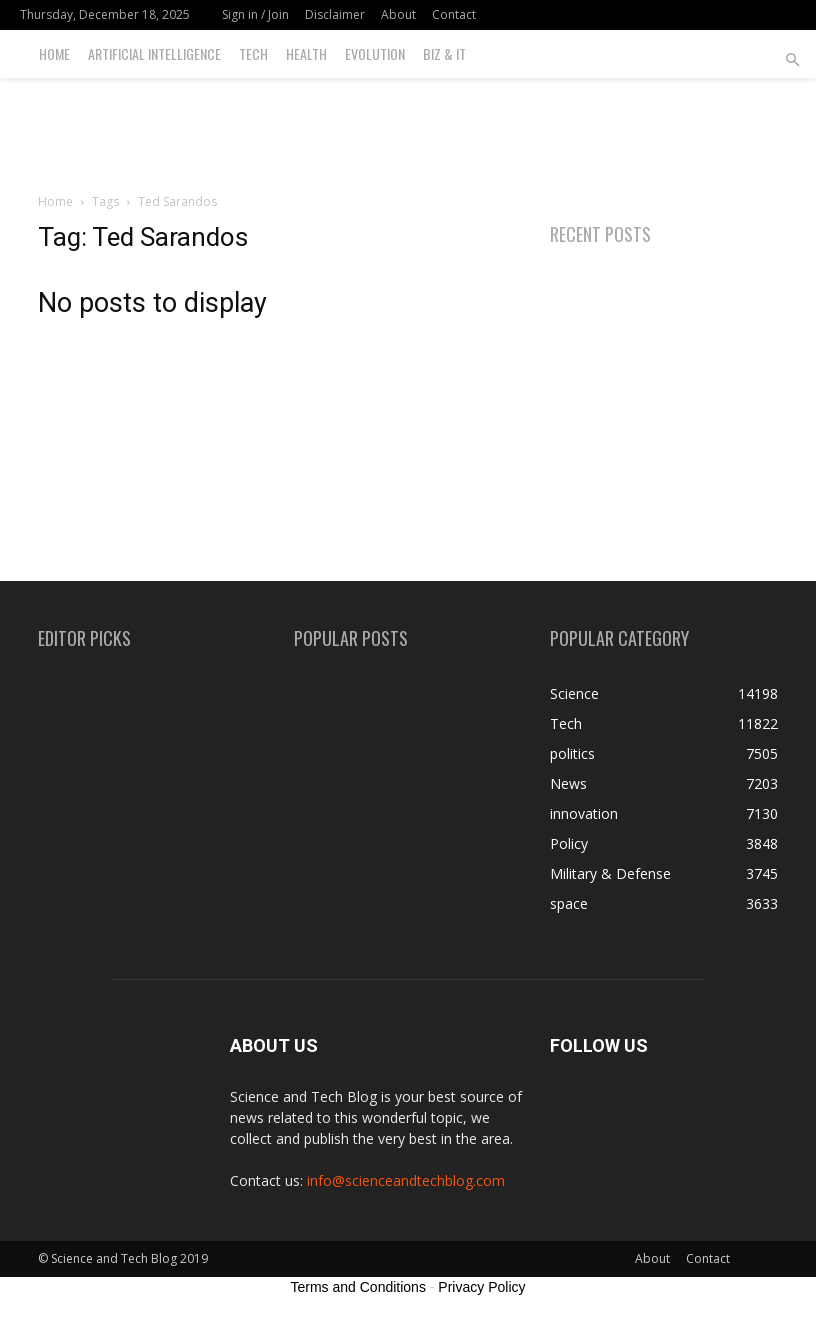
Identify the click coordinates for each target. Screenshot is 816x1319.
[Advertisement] (408, 122)
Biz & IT (444, 53)
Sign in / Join (255, 14)
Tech (253, 53)
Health (306, 53)
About (398, 14)
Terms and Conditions (358, 1287)
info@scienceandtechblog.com (406, 1180)
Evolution (375, 53)
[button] (792, 60)
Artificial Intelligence (154, 53)
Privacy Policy (481, 1287)
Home (54, 53)
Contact (454, 14)
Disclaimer (335, 14)
